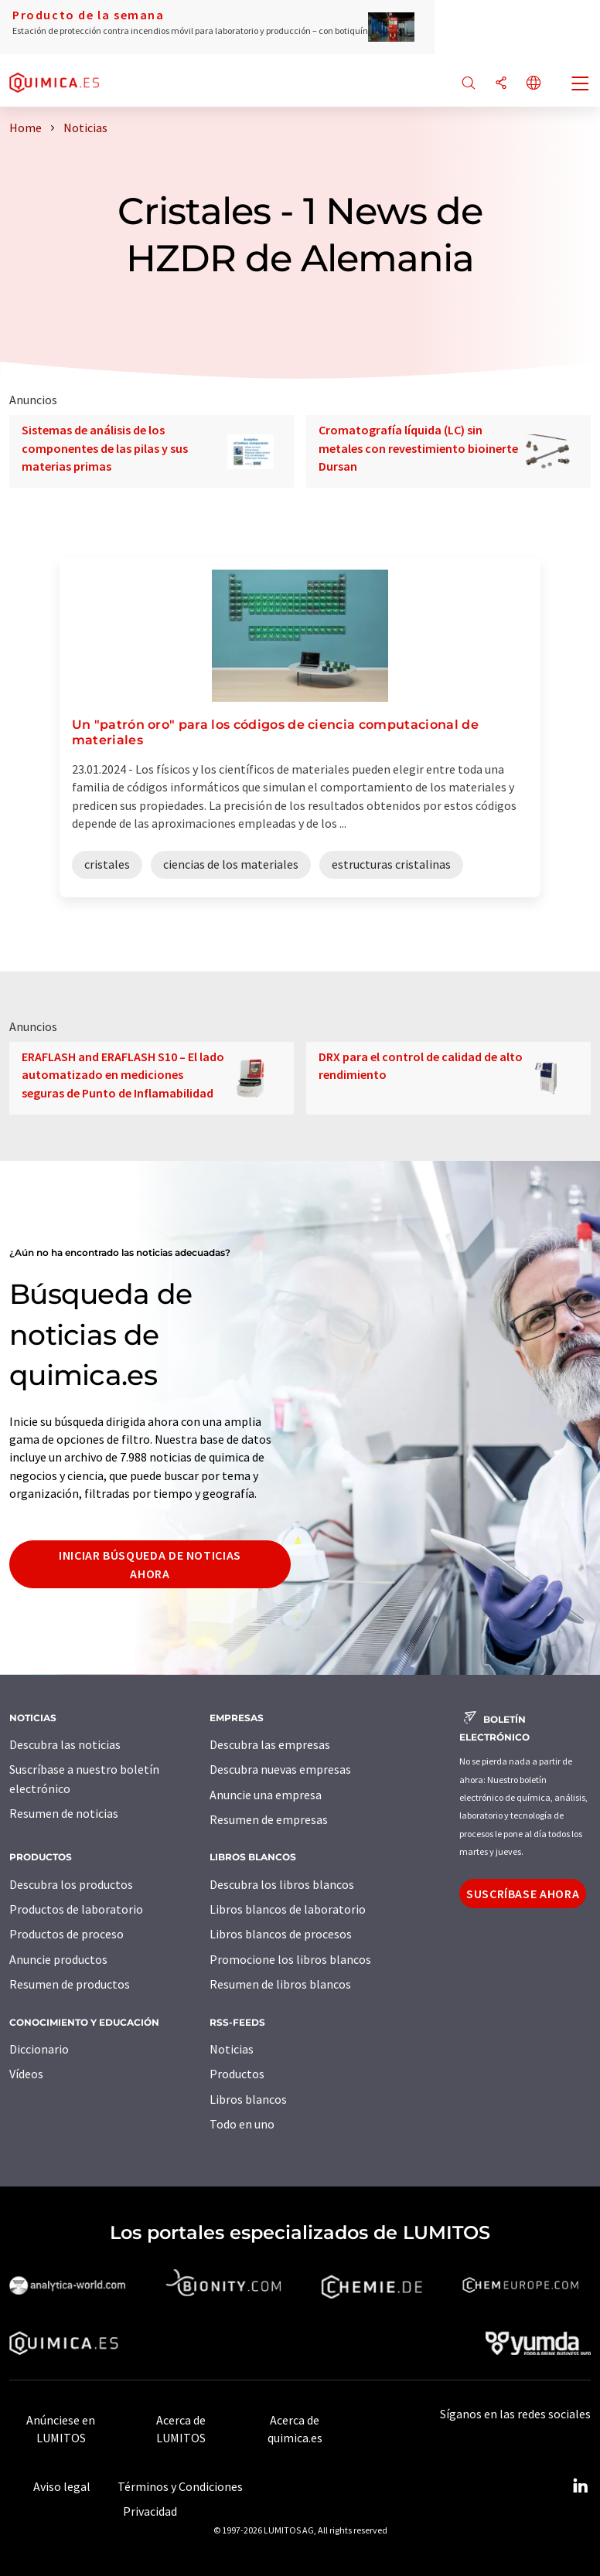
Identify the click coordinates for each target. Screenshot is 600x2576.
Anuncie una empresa (266, 1794)
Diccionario (39, 2049)
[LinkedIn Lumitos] (580, 2486)
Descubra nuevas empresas (280, 1769)
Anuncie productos (58, 1959)
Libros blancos (248, 2099)
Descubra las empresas (270, 1744)
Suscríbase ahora (522, 1893)
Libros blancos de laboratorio (288, 1909)
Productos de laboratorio (76, 1909)
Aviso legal (61, 2486)
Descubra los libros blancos (282, 1884)
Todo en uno (242, 2124)
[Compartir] (501, 84)
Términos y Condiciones (180, 2486)
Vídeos (26, 2073)
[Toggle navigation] (581, 85)
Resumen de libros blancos (280, 1984)
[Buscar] (468, 84)
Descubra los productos (71, 1884)
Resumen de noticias (63, 1813)
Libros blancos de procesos (281, 1933)
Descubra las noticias (65, 1744)
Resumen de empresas (269, 1819)
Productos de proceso (66, 1933)
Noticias (232, 2049)
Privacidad (150, 2511)
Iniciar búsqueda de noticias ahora (150, 1564)
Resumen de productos (69, 1984)
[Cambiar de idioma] (533, 84)
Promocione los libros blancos (290, 1959)
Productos (237, 2073)
